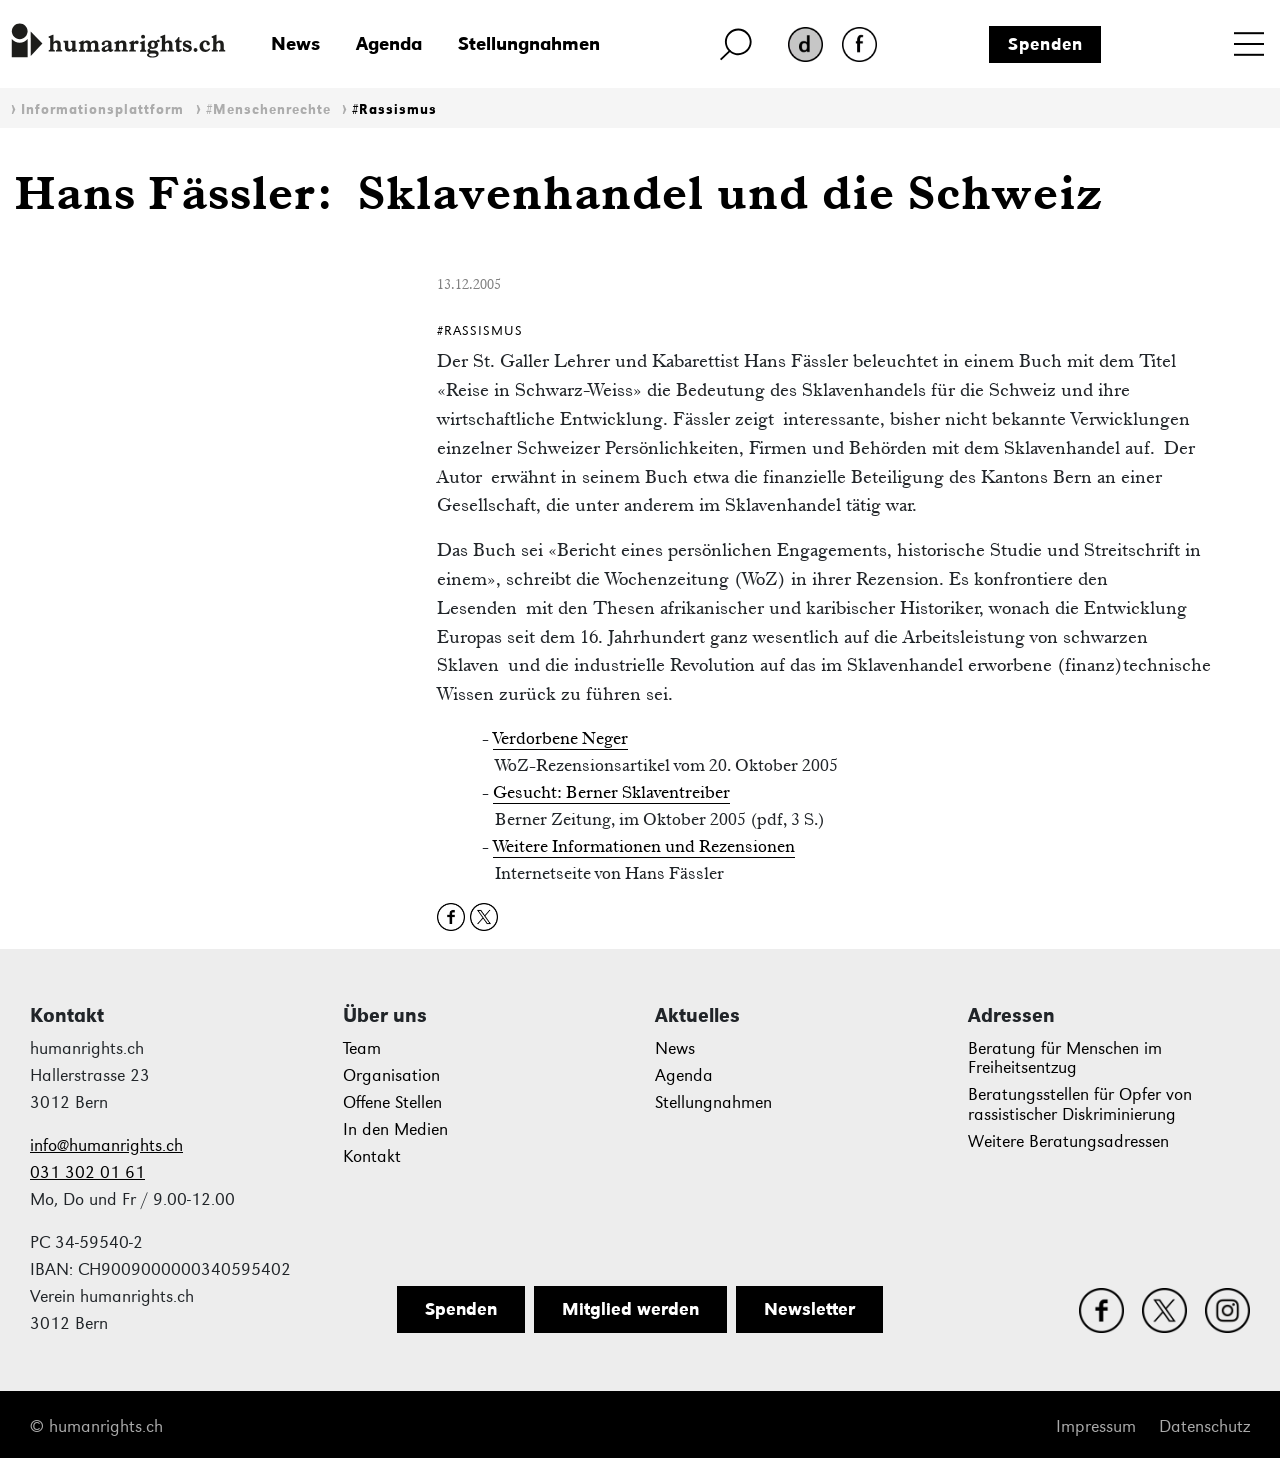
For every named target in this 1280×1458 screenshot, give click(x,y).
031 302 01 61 (87, 1172)
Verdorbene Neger (560, 738)
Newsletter (809, 1309)
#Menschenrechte (268, 109)
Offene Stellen (392, 1102)
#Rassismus (394, 109)
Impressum (1096, 1426)
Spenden (1045, 44)
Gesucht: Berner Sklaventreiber (611, 792)
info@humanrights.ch (106, 1145)
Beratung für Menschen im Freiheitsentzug (1065, 1058)
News (295, 43)
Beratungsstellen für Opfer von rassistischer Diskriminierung (1080, 1104)
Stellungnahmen (529, 43)
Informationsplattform (102, 109)
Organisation (391, 1075)
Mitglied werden (630, 1309)
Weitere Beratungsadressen (1068, 1141)
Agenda (389, 43)
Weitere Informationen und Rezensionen (644, 846)
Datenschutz (1204, 1426)
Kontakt (372, 1156)
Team (362, 1048)
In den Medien (395, 1129)
